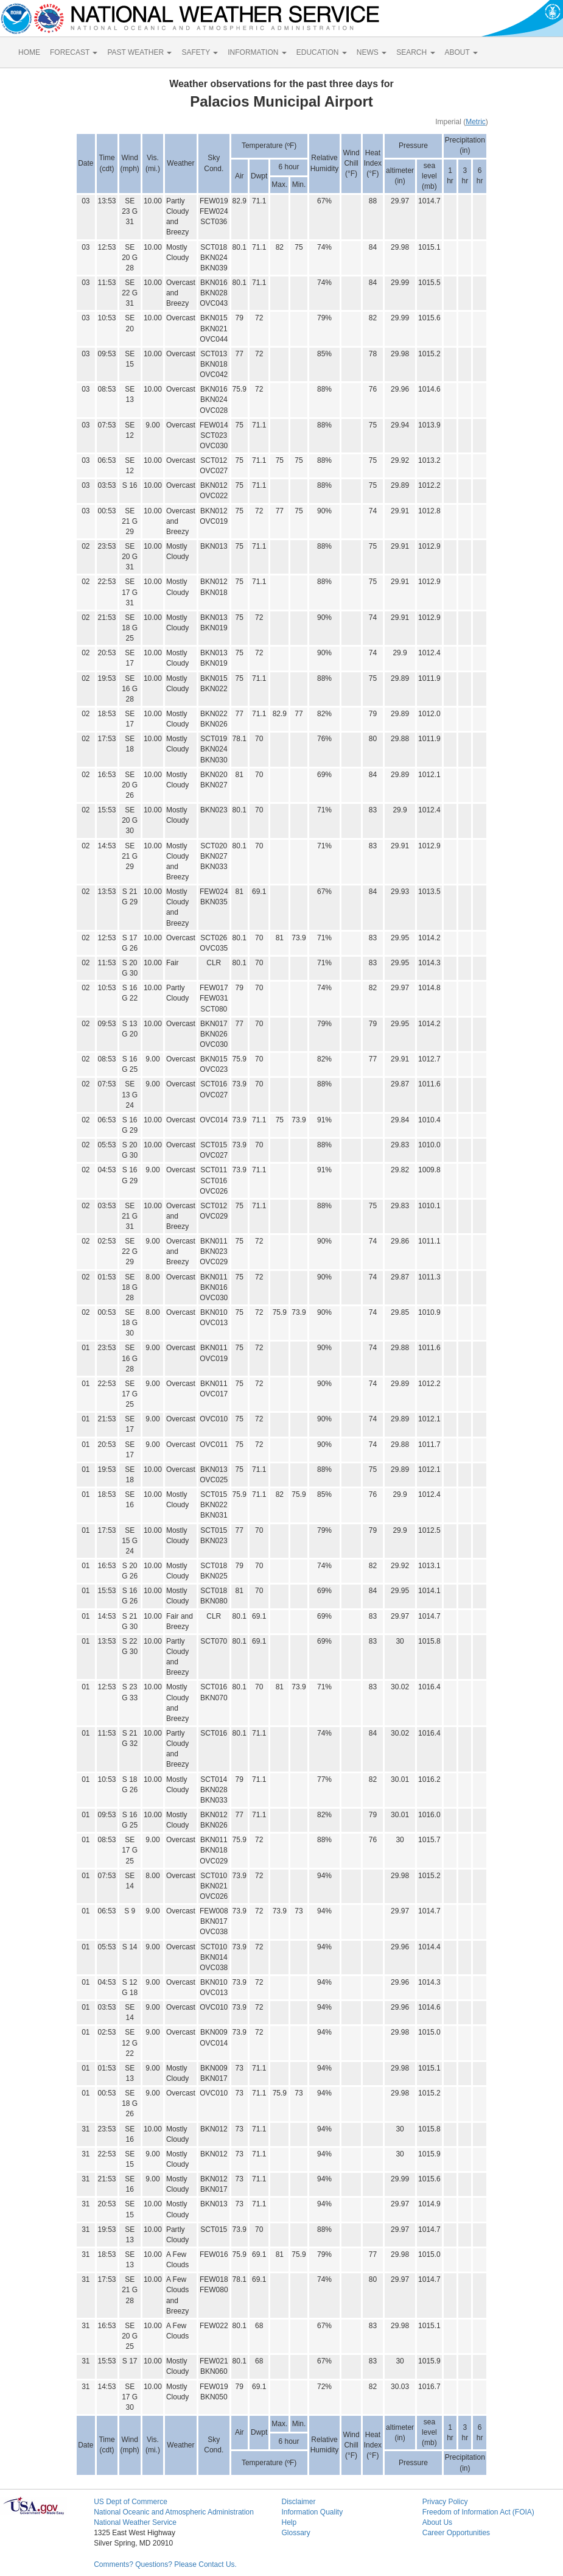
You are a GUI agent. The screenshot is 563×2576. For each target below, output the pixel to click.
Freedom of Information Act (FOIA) (478, 2512)
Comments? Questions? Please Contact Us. (165, 2564)
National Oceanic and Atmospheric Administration (174, 2512)
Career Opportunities (456, 2532)
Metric (476, 122)
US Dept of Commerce (130, 2501)
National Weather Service (135, 2522)
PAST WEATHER (139, 52)
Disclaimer (298, 2501)
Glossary (295, 2532)
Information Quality (312, 2512)
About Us (437, 2522)
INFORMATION (257, 52)
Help (288, 2522)
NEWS (371, 52)
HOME (29, 52)
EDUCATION (321, 52)
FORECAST (73, 52)
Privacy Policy (445, 2501)
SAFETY (199, 52)
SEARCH (415, 52)
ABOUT (461, 52)
